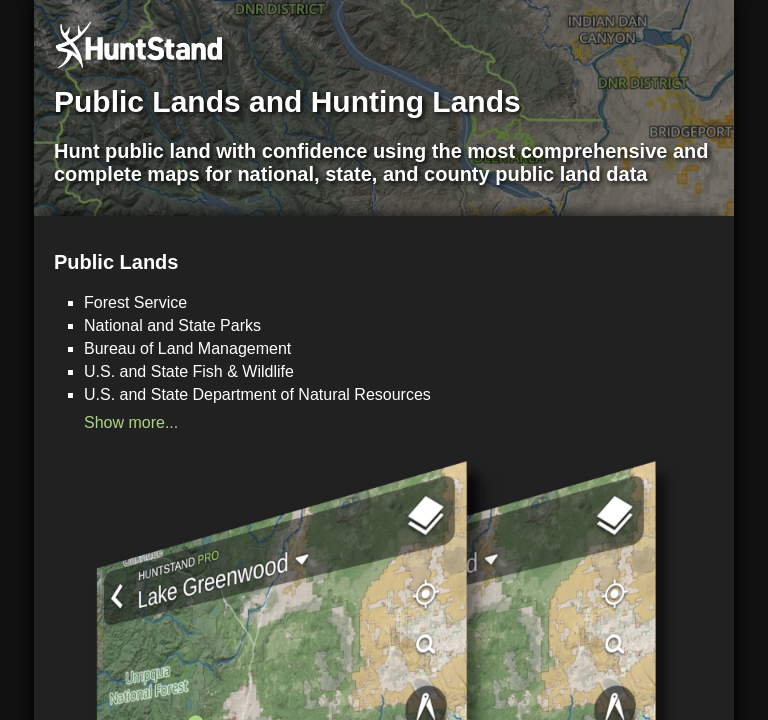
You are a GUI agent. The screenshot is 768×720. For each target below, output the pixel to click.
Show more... (131, 422)
